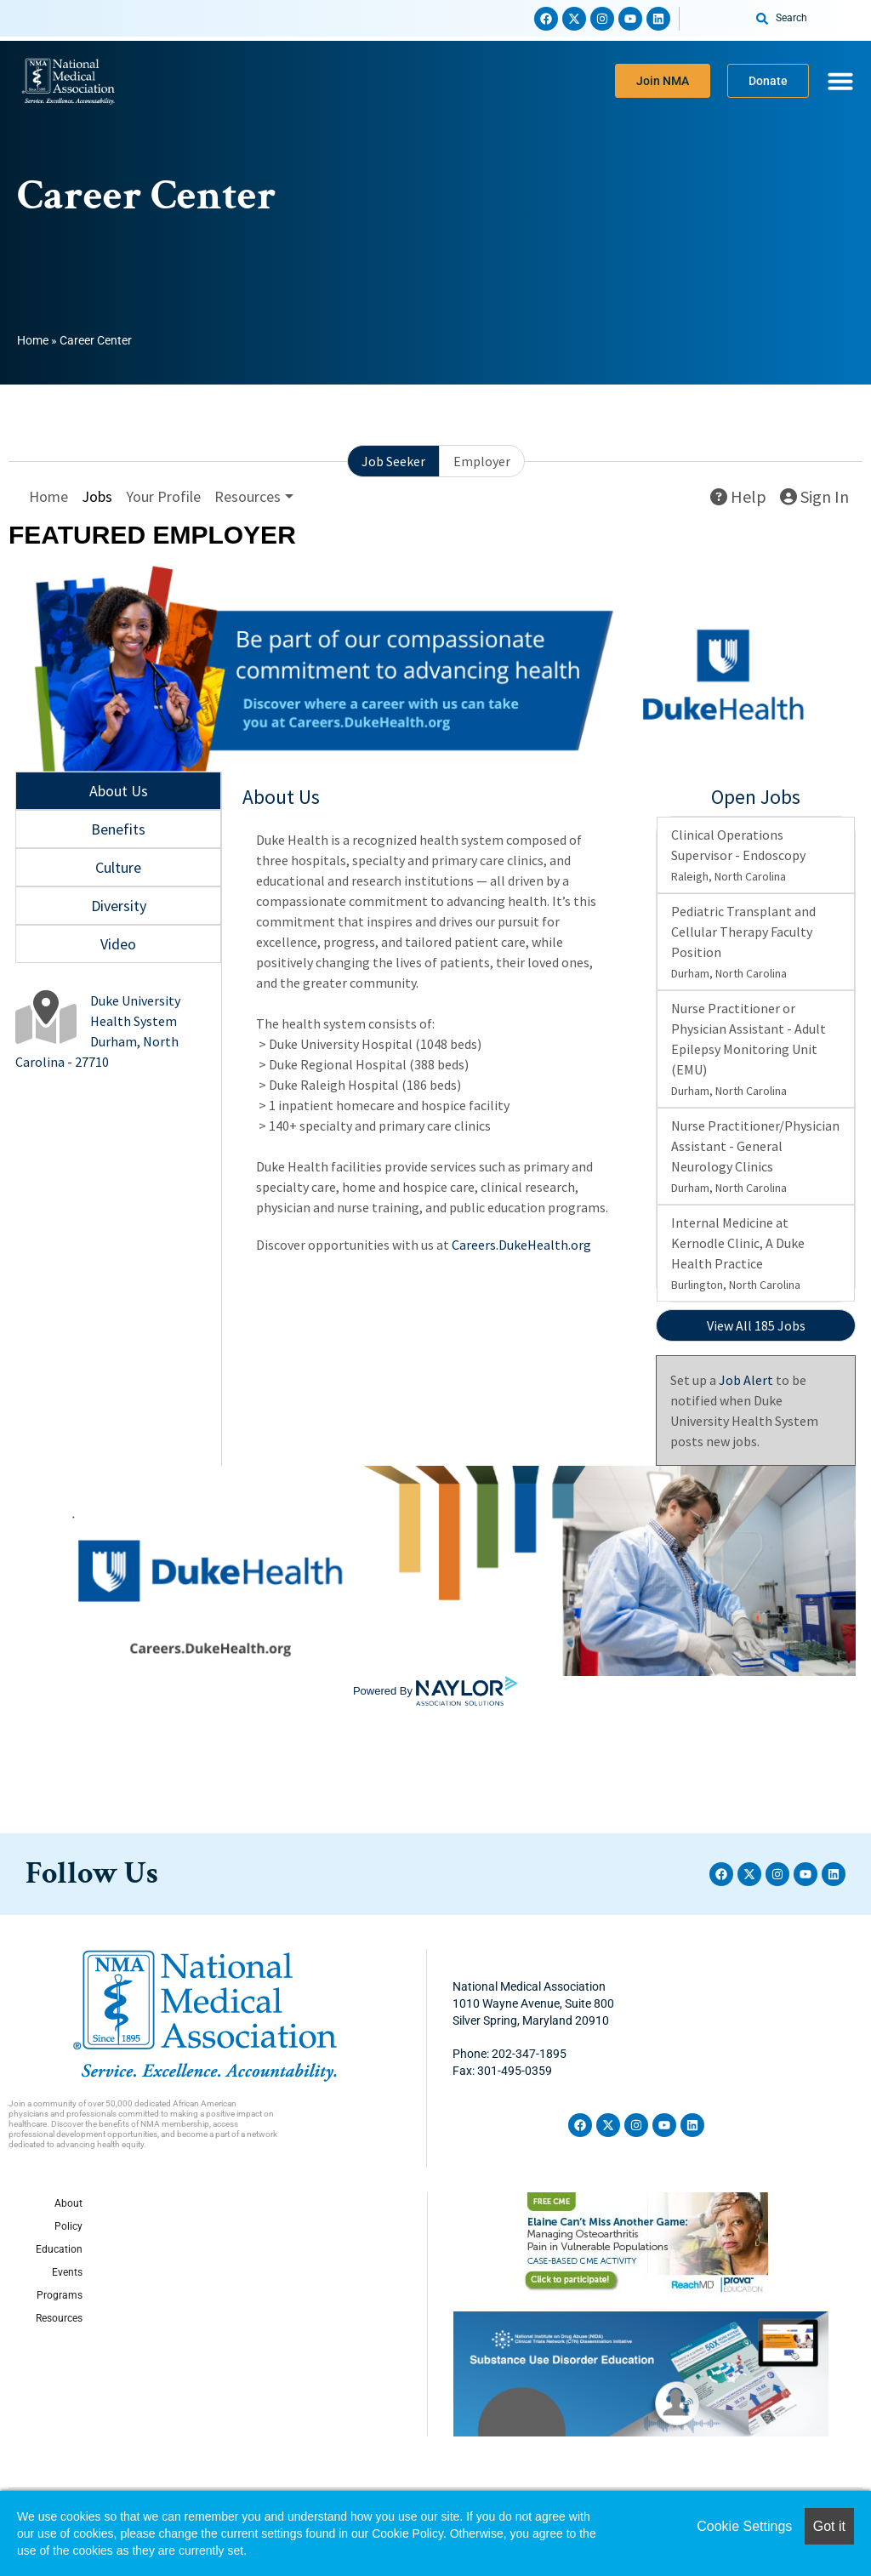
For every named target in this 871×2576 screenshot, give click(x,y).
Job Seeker (393, 461)
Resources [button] (247, 496)
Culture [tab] (118, 867)
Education (59, 2249)
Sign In (814, 496)
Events (67, 2272)
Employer (481, 461)
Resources (59, 2318)
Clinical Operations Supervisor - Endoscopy (738, 855)
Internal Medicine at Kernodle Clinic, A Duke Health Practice (738, 1253)
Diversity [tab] (118, 905)
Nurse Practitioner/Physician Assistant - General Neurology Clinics (755, 1156)
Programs (60, 2295)
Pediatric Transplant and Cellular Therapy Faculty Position (743, 942)
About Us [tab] (118, 791)
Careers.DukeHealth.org (521, 1244)
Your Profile (163, 496)
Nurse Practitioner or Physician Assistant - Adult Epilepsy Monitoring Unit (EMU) (748, 1049)
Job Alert (746, 1379)
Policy (68, 2226)
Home (32, 340)
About (68, 2203)
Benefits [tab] (118, 829)
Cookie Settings (744, 2526)
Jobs (97, 496)
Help (738, 496)
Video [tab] (118, 944)
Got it (829, 2526)
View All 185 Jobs (756, 1325)
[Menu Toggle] (840, 80)
